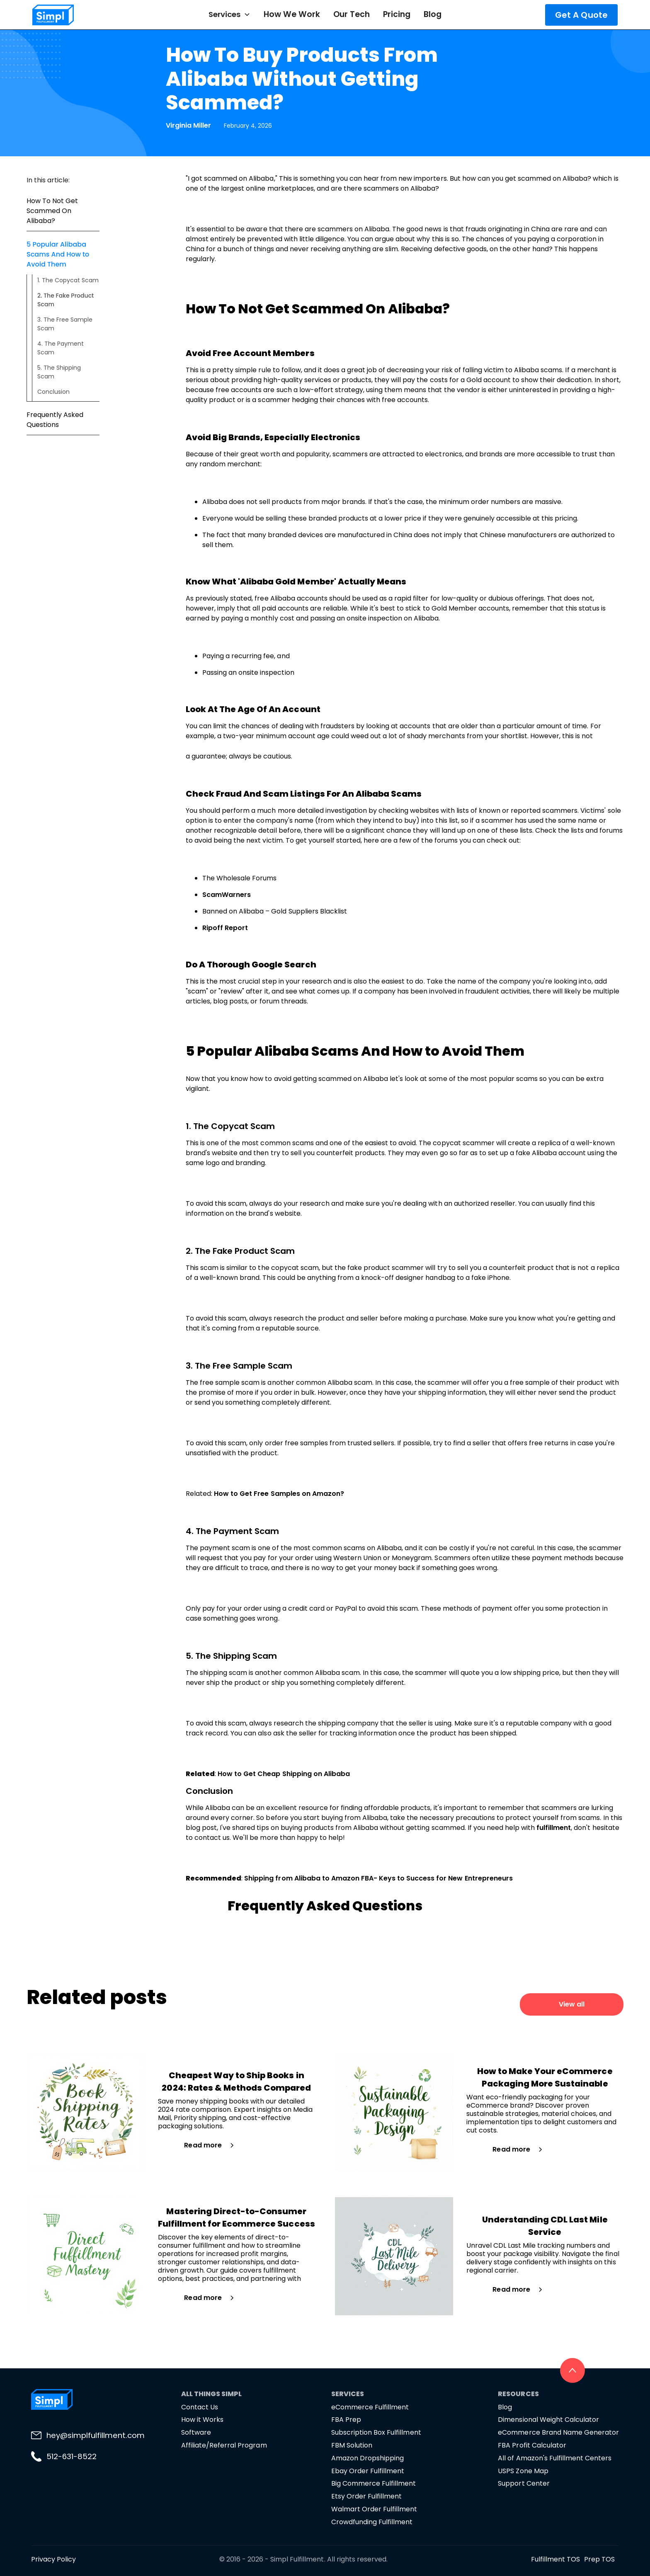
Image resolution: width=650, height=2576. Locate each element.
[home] (81, 15)
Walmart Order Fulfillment (374, 2509)
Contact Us (199, 2407)
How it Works (202, 2419)
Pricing (396, 14)
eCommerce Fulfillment (370, 2407)
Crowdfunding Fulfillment (371, 2522)
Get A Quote (581, 15)
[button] (229, 14)
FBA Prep (346, 2419)
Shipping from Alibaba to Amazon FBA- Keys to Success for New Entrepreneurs (378, 1878)
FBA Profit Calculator (532, 2445)
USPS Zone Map (523, 2471)
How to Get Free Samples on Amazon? (279, 1493)
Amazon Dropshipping (367, 2458)
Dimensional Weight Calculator (548, 2419)
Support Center (523, 2483)
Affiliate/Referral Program (224, 2445)
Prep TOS (599, 2559)
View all (572, 2004)
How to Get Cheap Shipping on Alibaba (284, 1774)
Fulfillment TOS (555, 2559)
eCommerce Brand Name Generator (558, 2432)
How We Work (292, 14)
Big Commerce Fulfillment (373, 2483)
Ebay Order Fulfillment (367, 2471)
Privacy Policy (53, 2559)
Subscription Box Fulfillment (376, 2432)
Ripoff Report (225, 928)
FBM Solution (351, 2445)
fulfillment (553, 1827)
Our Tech (351, 14)
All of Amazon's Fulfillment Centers (554, 2458)
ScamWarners (226, 894)
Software (196, 2432)
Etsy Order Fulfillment (366, 2496)
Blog (432, 14)
